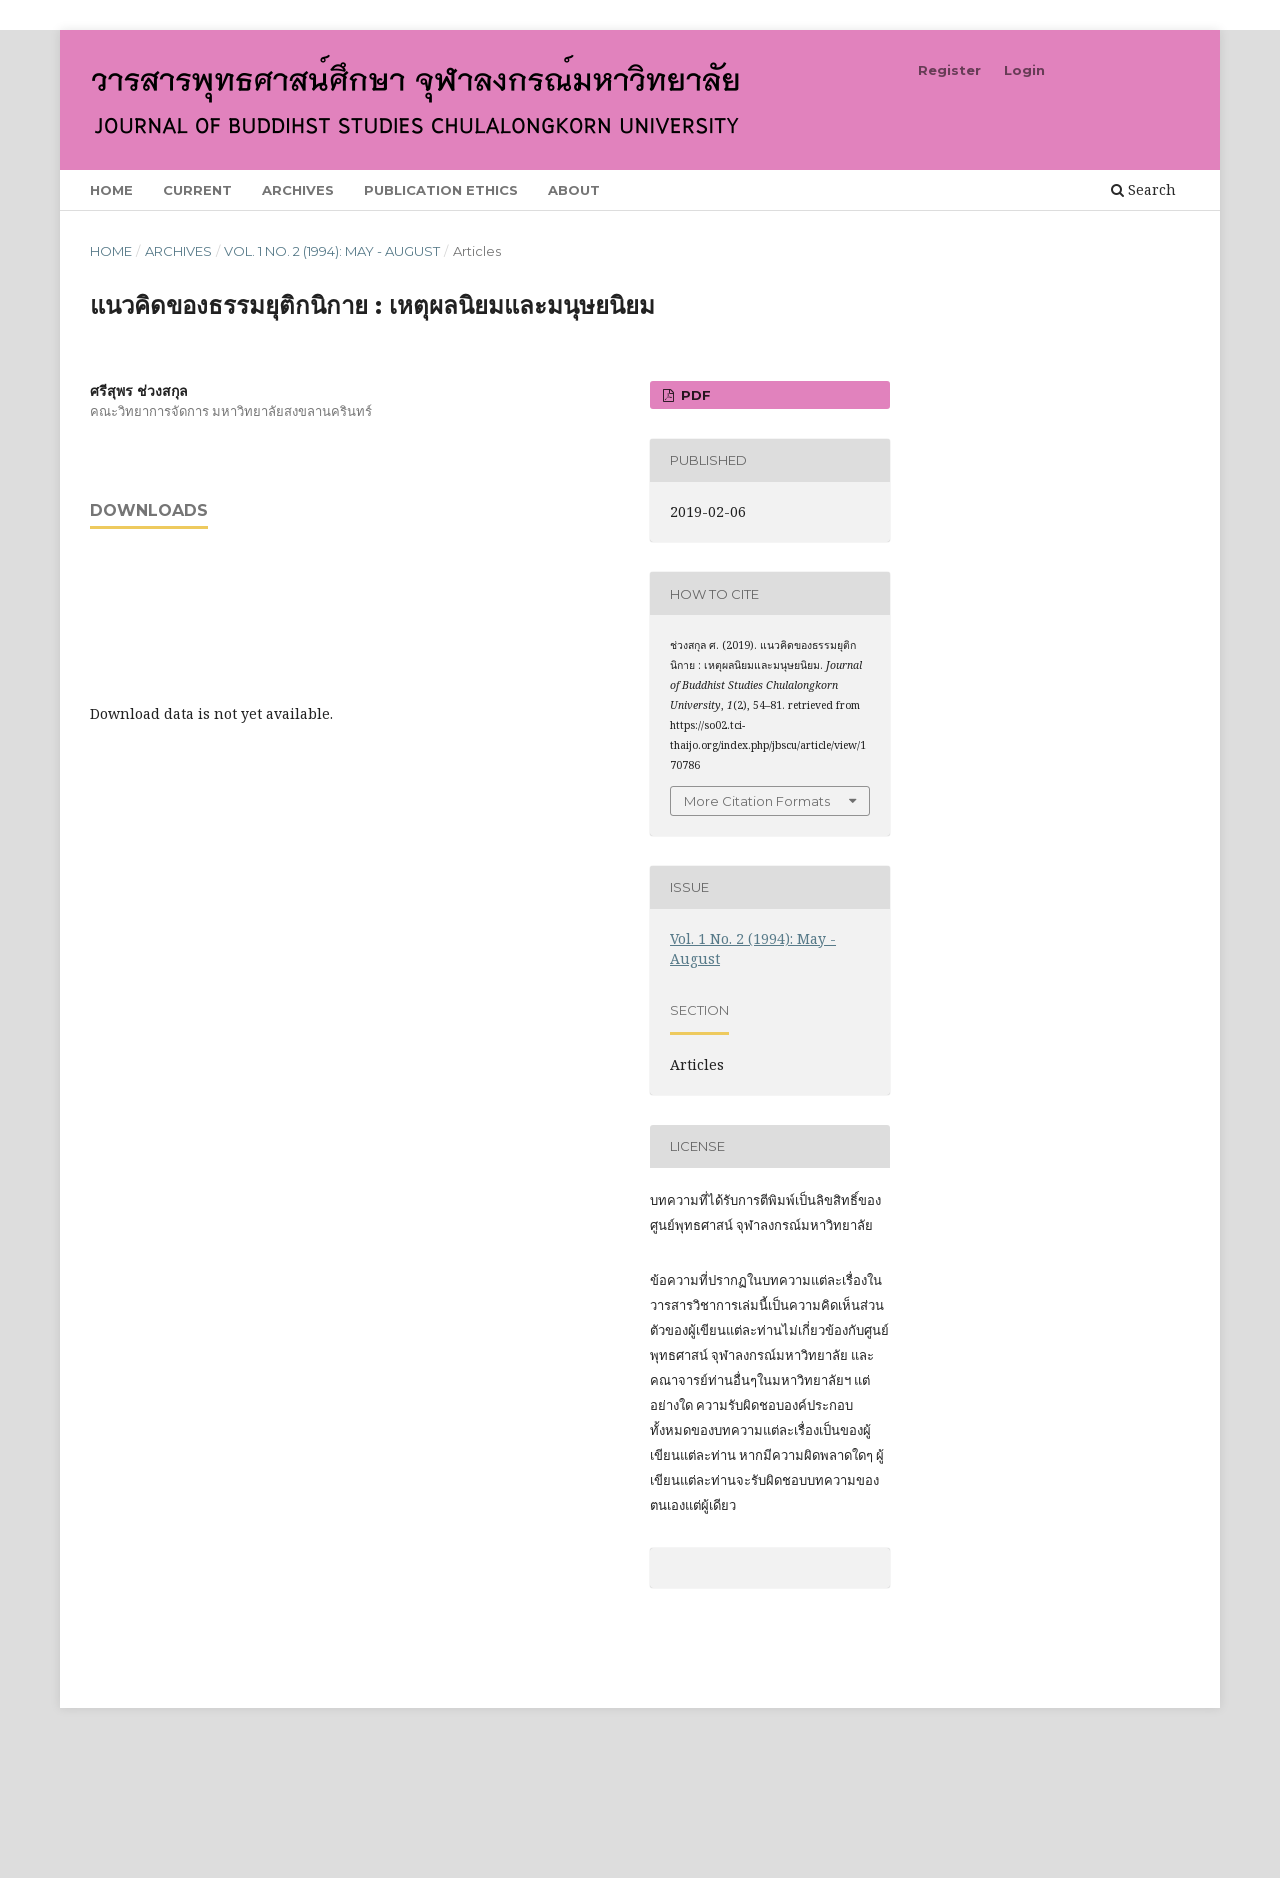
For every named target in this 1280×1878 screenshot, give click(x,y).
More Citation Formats (757, 801)
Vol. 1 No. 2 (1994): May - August (332, 251)
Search (1143, 189)
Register (949, 70)
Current (197, 190)
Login (1024, 70)
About (574, 190)
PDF (694, 395)
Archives (298, 190)
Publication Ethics (441, 190)
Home (111, 190)
